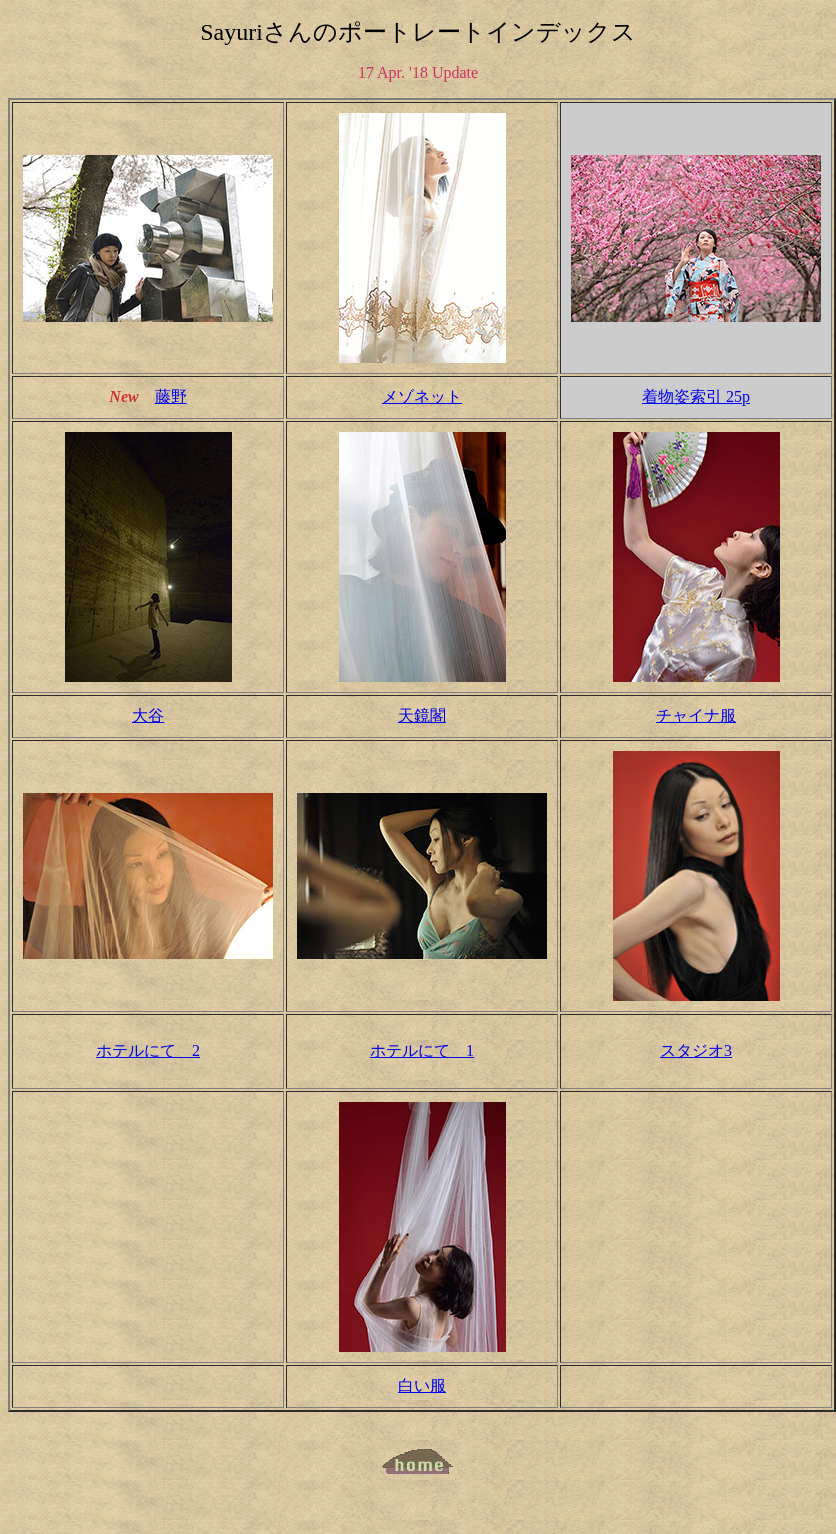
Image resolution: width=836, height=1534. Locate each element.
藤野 (171, 396)
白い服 (422, 1385)
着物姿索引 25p (696, 396)
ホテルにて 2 (148, 1050)
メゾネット (422, 396)
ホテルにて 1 (422, 1050)
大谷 (148, 715)
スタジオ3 (696, 1050)
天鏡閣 (422, 715)
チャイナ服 (696, 715)
